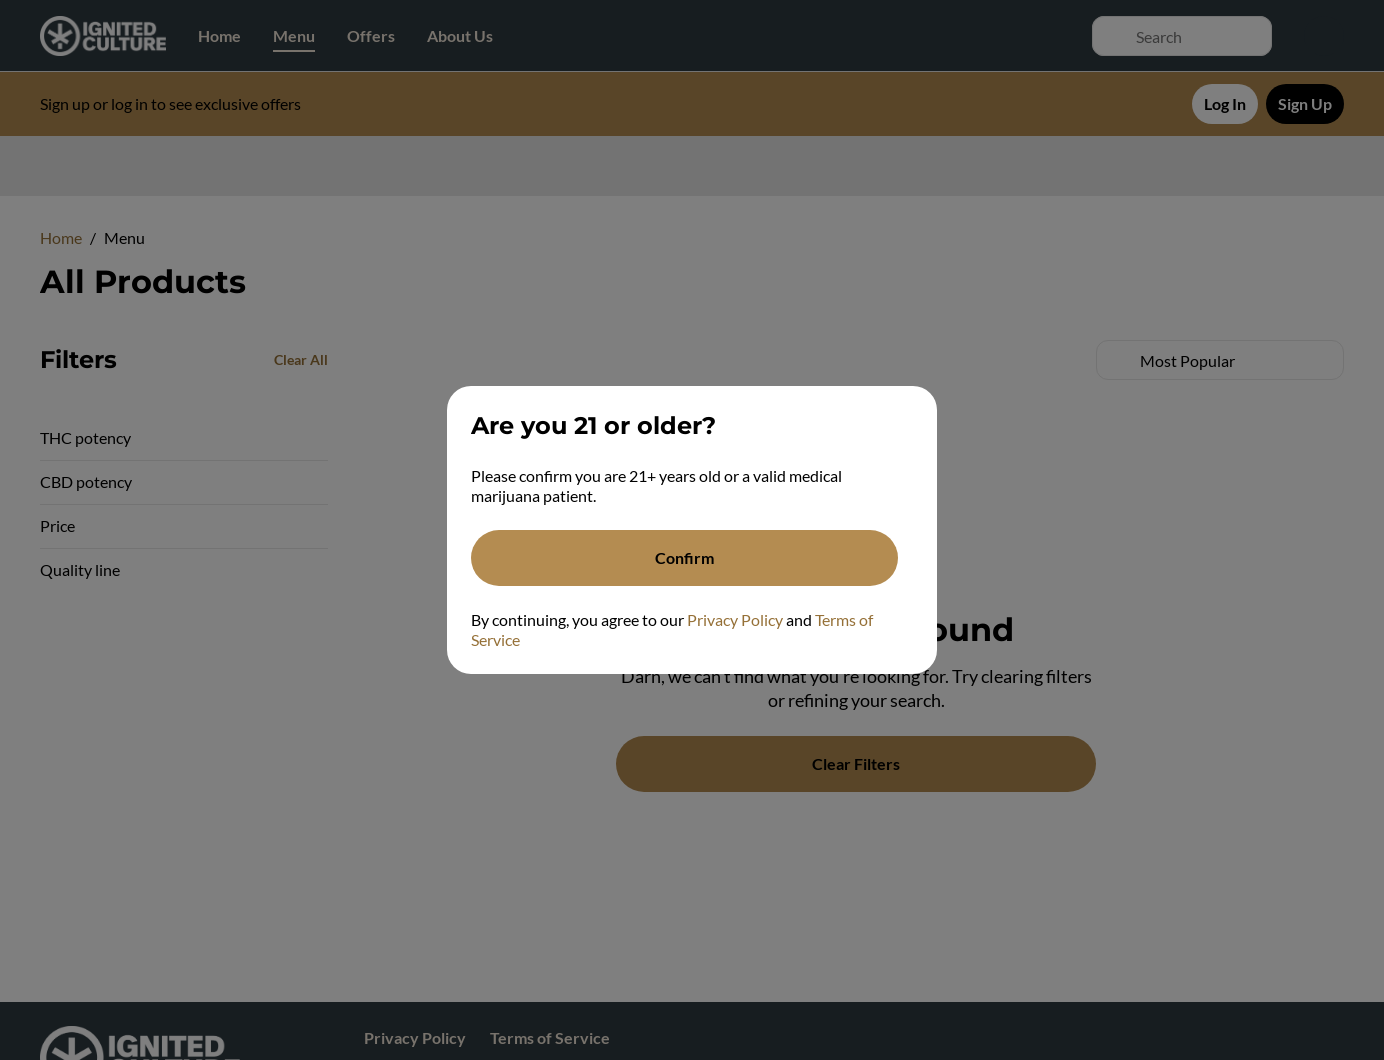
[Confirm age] (684, 558)
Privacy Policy (735, 619)
